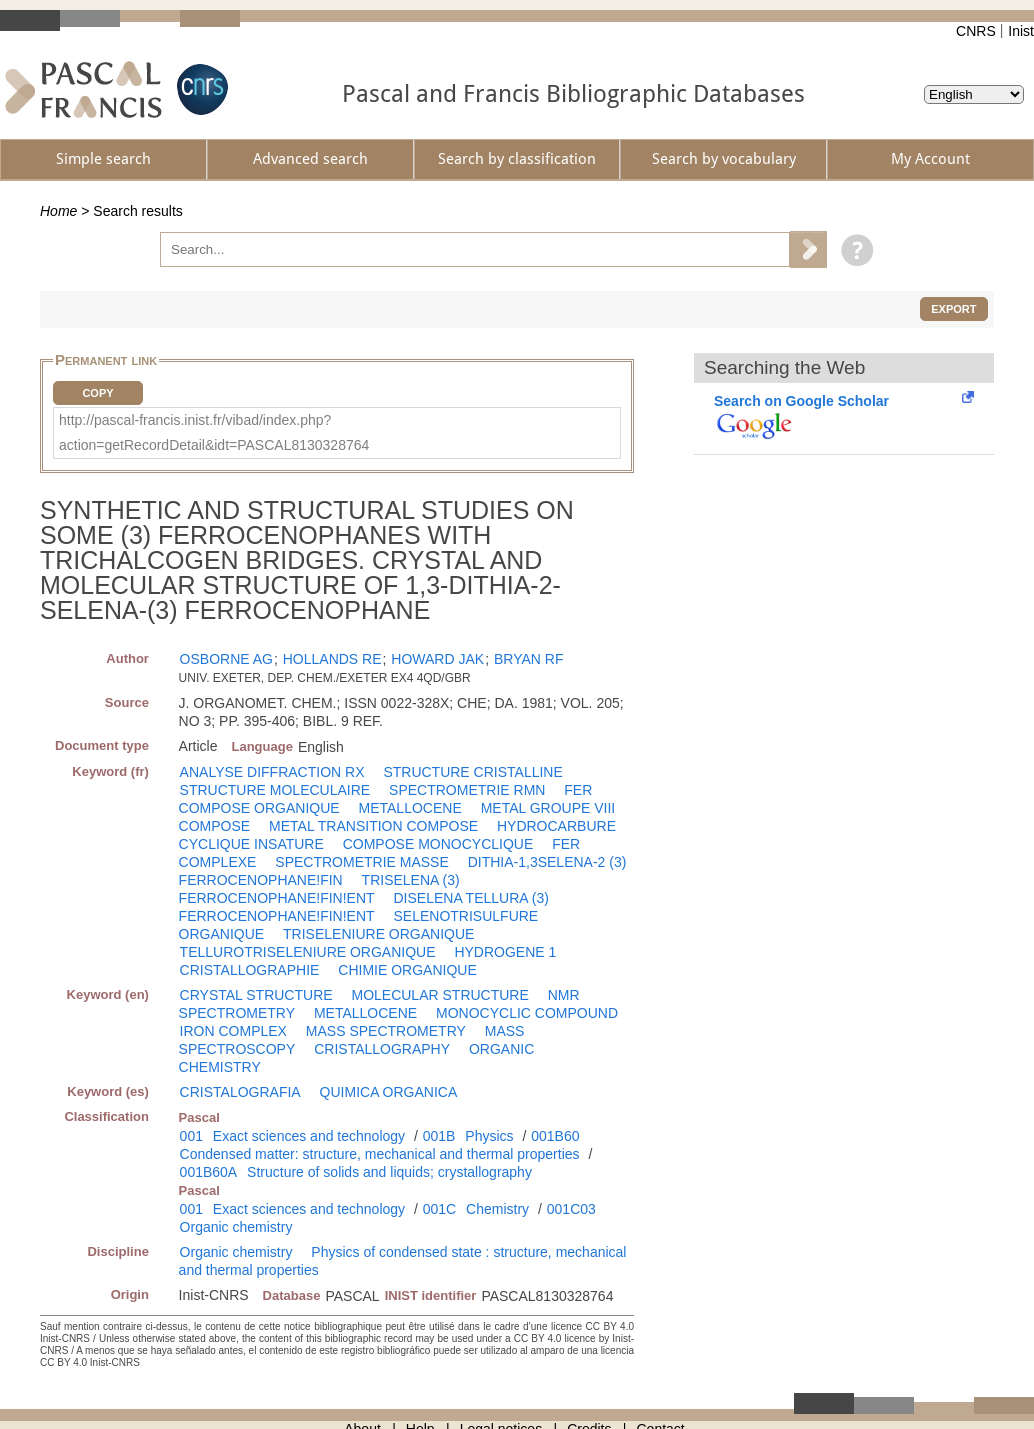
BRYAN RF (529, 659)
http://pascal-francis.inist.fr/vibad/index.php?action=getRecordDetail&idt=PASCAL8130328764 (214, 432)
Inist (1021, 31)
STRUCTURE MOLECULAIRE (275, 790)
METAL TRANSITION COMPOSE (373, 826)
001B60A (209, 1172)
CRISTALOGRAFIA (240, 1092)
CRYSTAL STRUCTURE (256, 995)
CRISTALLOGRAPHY (382, 1049)
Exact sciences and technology (309, 1136)
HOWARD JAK (437, 659)
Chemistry (497, 1209)
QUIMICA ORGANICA (389, 1092)
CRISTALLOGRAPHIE (250, 970)
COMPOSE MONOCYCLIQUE (438, 844)
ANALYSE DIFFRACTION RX (272, 772)
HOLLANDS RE (332, 659)
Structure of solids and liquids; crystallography (389, 1172)
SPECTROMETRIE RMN (467, 790)
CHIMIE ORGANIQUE (407, 970)
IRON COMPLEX (233, 1031)
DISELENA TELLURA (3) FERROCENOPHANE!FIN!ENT (364, 907)
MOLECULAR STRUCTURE (439, 995)
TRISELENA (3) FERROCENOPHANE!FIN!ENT (319, 889)
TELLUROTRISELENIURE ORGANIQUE (308, 952)
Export (953, 309)
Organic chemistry (236, 1227)
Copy (97, 393)
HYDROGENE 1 (505, 952)
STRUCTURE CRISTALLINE (472, 772)
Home (58, 211)
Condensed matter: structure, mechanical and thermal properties (380, 1154)
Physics (489, 1136)
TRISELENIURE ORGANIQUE (378, 934)
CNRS (976, 31)
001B (439, 1136)
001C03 (571, 1209)
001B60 (555, 1136)
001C (439, 1209)
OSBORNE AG (226, 659)
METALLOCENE (410, 808)
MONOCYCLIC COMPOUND (527, 1013)
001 (191, 1136)
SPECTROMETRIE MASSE (361, 862)
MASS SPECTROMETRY (386, 1031)
